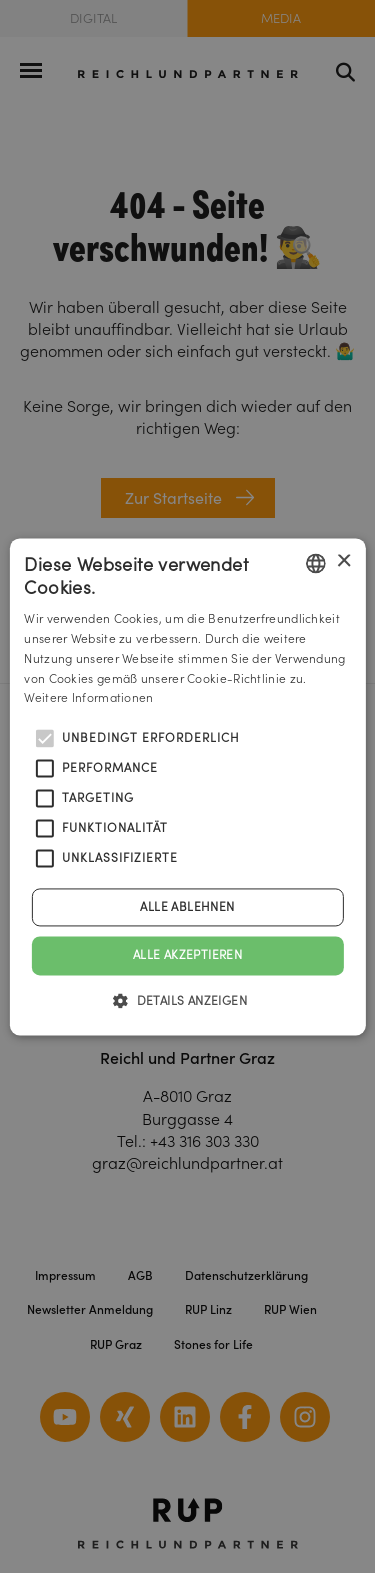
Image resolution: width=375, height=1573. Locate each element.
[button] (187, 1000)
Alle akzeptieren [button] (187, 955)
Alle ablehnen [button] (187, 907)
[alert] (187, 786)
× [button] (343, 561)
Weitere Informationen (88, 698)
